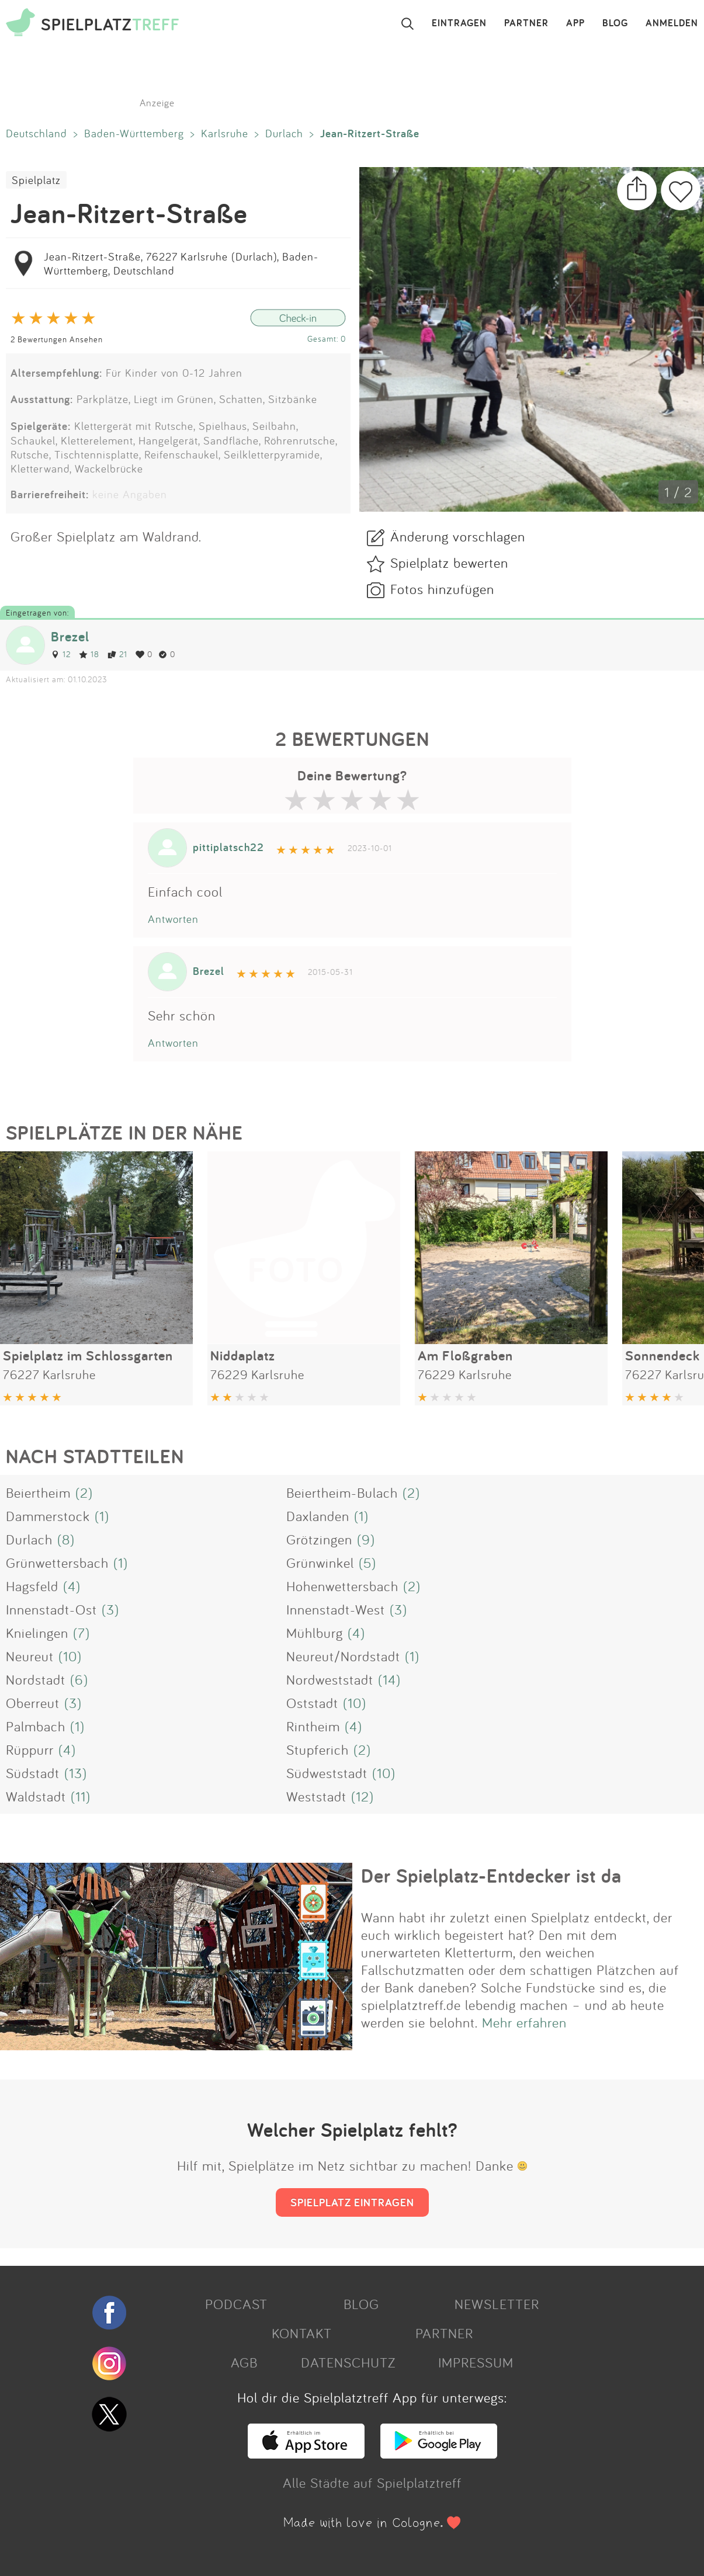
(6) (79, 1679)
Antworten (173, 919)
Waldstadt (36, 1796)
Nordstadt (35, 1679)
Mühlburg (314, 1632)
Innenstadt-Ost (51, 1609)
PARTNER (526, 23)
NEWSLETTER (497, 2304)
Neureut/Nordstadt (343, 1656)
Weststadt (316, 1796)
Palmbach (35, 1726)
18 (89, 653)
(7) (81, 1632)
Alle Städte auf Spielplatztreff (372, 2482)
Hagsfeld (32, 1586)
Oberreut (33, 1702)
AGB (244, 2362)
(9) (366, 1539)
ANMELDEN (672, 23)
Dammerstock (48, 1516)
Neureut (30, 1656)
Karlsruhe (224, 133)
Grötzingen (319, 1539)
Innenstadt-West (335, 1609)
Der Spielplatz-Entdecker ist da (491, 1875)
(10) (70, 1656)
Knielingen (37, 1632)
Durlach (284, 133)
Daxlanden (317, 1516)
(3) (110, 1609)
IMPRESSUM (476, 2362)
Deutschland (36, 133)
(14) (389, 1679)
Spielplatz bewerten (449, 562)
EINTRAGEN (459, 23)
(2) (84, 1492)
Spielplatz (36, 180)
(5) (367, 1562)
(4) (72, 1586)
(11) (81, 1796)
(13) (75, 1773)
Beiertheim (38, 1492)
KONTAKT (302, 2333)
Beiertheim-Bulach (342, 1492)
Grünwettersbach (57, 1562)
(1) (102, 1516)
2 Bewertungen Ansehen (57, 339)
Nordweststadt (329, 1679)
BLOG (615, 23)
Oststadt (312, 1702)
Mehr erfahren (524, 2022)
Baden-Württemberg (134, 133)
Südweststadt (326, 1773)
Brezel (70, 636)
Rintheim (313, 1726)
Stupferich (317, 1749)
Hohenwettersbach (342, 1586)
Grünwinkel (320, 1562)
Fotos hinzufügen (442, 589)
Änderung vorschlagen (457, 536)
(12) (362, 1796)
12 (61, 653)
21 (117, 653)
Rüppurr (30, 1749)
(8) (66, 1539)
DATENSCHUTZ (348, 2362)
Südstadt (33, 1773)
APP (575, 23)
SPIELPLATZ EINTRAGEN (352, 2202)
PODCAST (236, 2304)
